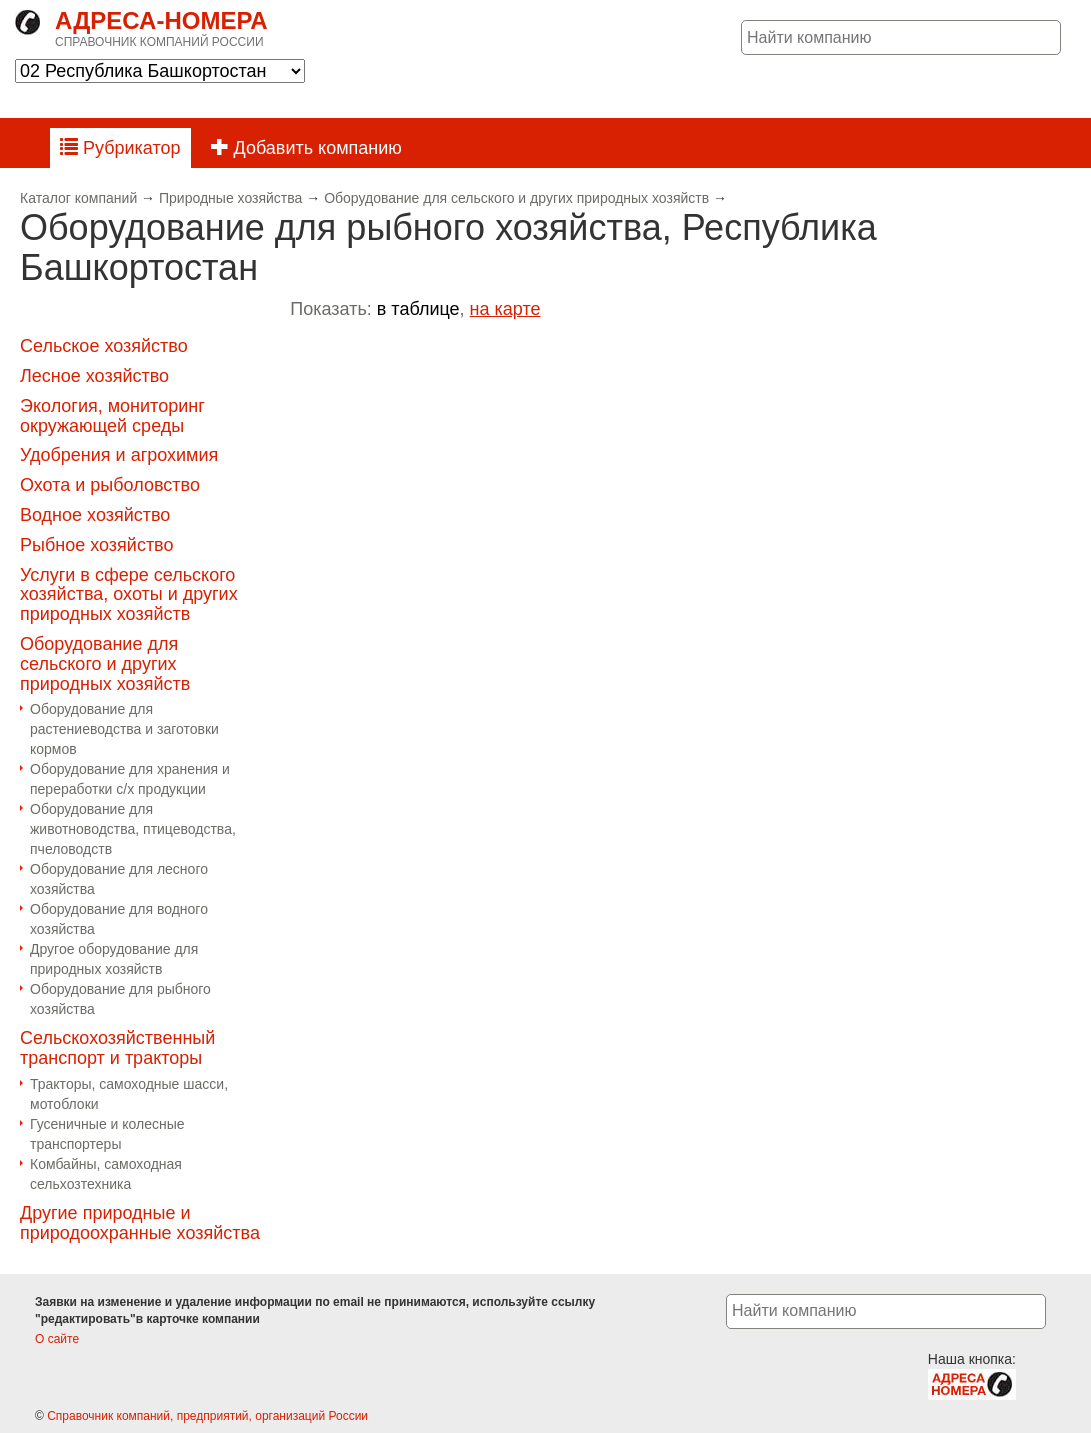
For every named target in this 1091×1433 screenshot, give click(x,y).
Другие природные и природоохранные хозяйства (140, 1223)
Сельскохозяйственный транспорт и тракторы (117, 1048)
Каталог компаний (78, 198)
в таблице (418, 309)
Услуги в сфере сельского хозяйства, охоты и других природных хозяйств (129, 595)
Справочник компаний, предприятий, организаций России (207, 1416)
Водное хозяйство (95, 515)
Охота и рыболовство (110, 485)
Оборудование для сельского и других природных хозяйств (516, 198)
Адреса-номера (161, 20)
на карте (505, 309)
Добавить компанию (306, 147)
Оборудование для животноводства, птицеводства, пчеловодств (133, 829)
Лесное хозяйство (94, 376)
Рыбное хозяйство (97, 545)
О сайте (57, 1339)
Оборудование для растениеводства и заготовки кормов (124, 729)
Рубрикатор (120, 147)
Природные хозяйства (230, 198)
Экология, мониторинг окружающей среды (112, 416)
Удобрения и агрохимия (119, 455)
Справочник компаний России (159, 42)
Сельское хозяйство (104, 346)
